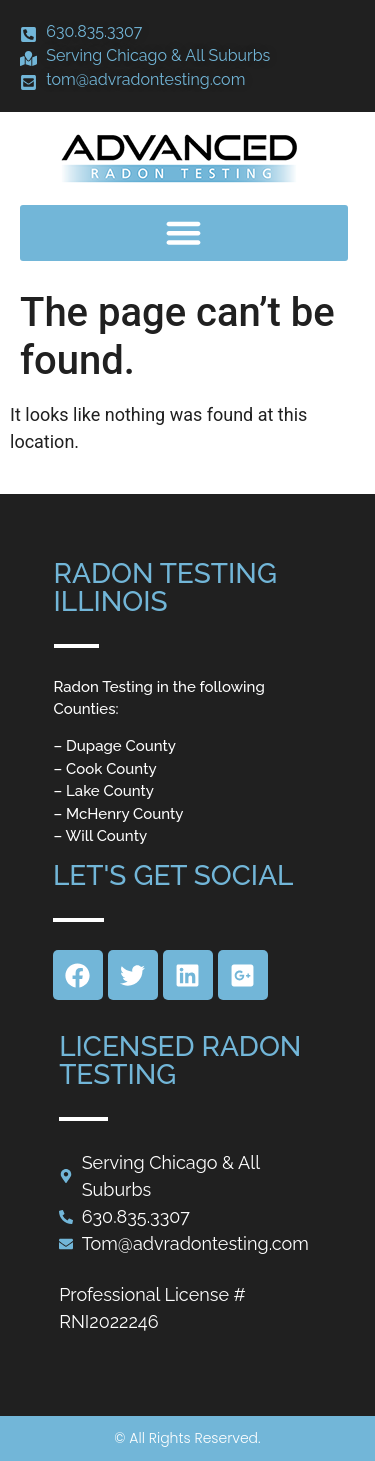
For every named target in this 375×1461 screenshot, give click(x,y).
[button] (184, 233)
